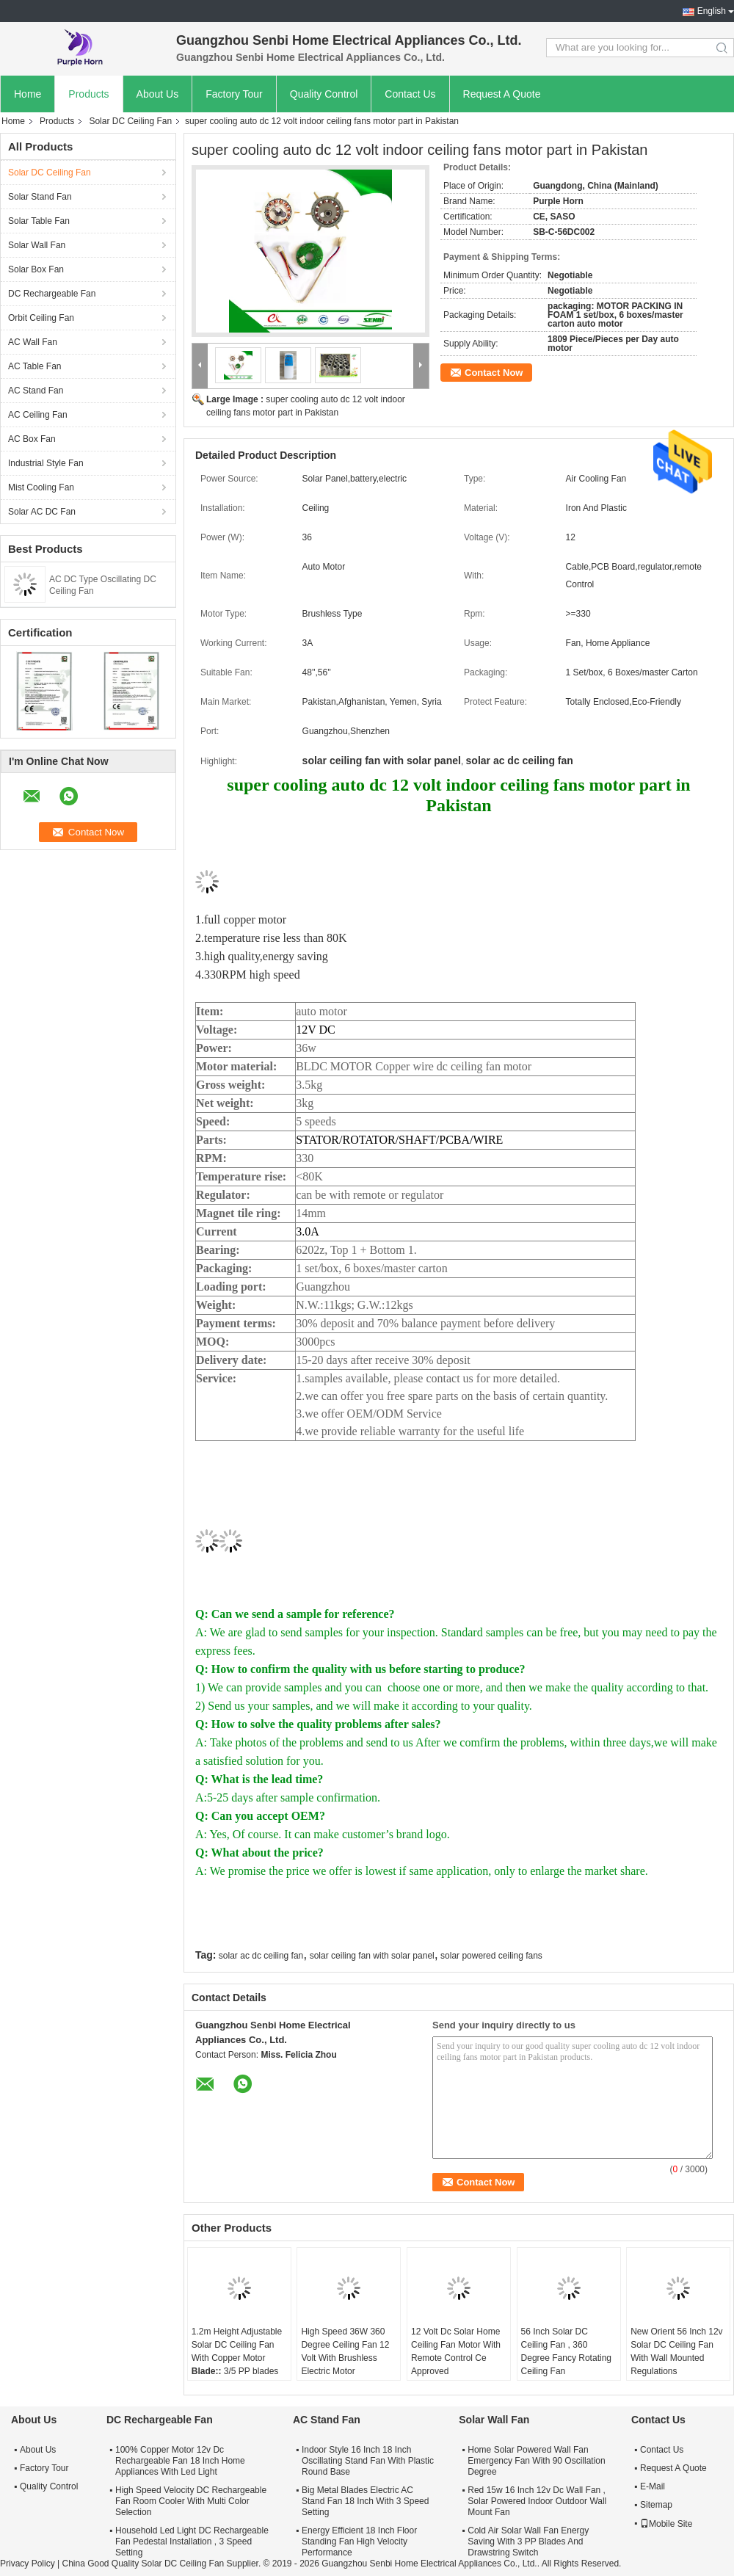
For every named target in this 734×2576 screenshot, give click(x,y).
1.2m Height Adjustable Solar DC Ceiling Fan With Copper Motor (237, 2344)
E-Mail (652, 2486)
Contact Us (410, 94)
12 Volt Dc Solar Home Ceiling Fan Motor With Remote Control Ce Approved (456, 2351)
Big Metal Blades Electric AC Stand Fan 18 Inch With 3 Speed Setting (365, 2501)
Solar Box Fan (36, 269)
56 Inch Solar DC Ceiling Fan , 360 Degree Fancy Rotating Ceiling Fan (566, 2351)
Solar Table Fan (39, 221)
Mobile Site (666, 2524)
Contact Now (494, 372)
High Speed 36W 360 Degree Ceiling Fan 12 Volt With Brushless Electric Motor (345, 2351)
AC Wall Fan (32, 342)
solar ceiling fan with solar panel (372, 1956)
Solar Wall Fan (36, 245)
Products (88, 94)
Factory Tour (234, 94)
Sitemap (656, 2505)
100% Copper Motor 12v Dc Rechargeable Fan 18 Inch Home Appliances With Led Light (180, 2461)
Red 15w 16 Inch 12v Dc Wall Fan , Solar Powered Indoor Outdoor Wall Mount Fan (537, 2501)
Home (27, 94)
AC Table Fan (35, 366)
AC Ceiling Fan (38, 415)
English (711, 11)
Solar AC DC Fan (42, 512)
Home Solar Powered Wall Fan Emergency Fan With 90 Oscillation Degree (536, 2461)
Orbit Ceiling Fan (41, 318)
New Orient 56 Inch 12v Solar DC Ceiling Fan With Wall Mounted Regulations (676, 2351)
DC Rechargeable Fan (51, 294)
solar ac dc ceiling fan (261, 1956)
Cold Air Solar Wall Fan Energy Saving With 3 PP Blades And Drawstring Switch (528, 2541)
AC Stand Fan (35, 390)
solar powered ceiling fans (491, 1956)
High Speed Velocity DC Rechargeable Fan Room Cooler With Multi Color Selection (190, 2501)
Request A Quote (502, 94)
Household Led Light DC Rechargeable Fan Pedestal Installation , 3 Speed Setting (192, 2541)
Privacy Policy (27, 2563)
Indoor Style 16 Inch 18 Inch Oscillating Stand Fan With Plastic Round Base (368, 2461)
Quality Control (324, 94)
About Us (158, 94)
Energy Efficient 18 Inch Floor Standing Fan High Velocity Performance (359, 2541)
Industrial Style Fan (46, 463)
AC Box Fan (32, 439)
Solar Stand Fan (40, 197)
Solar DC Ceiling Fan (130, 121)
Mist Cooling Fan (41, 487)
